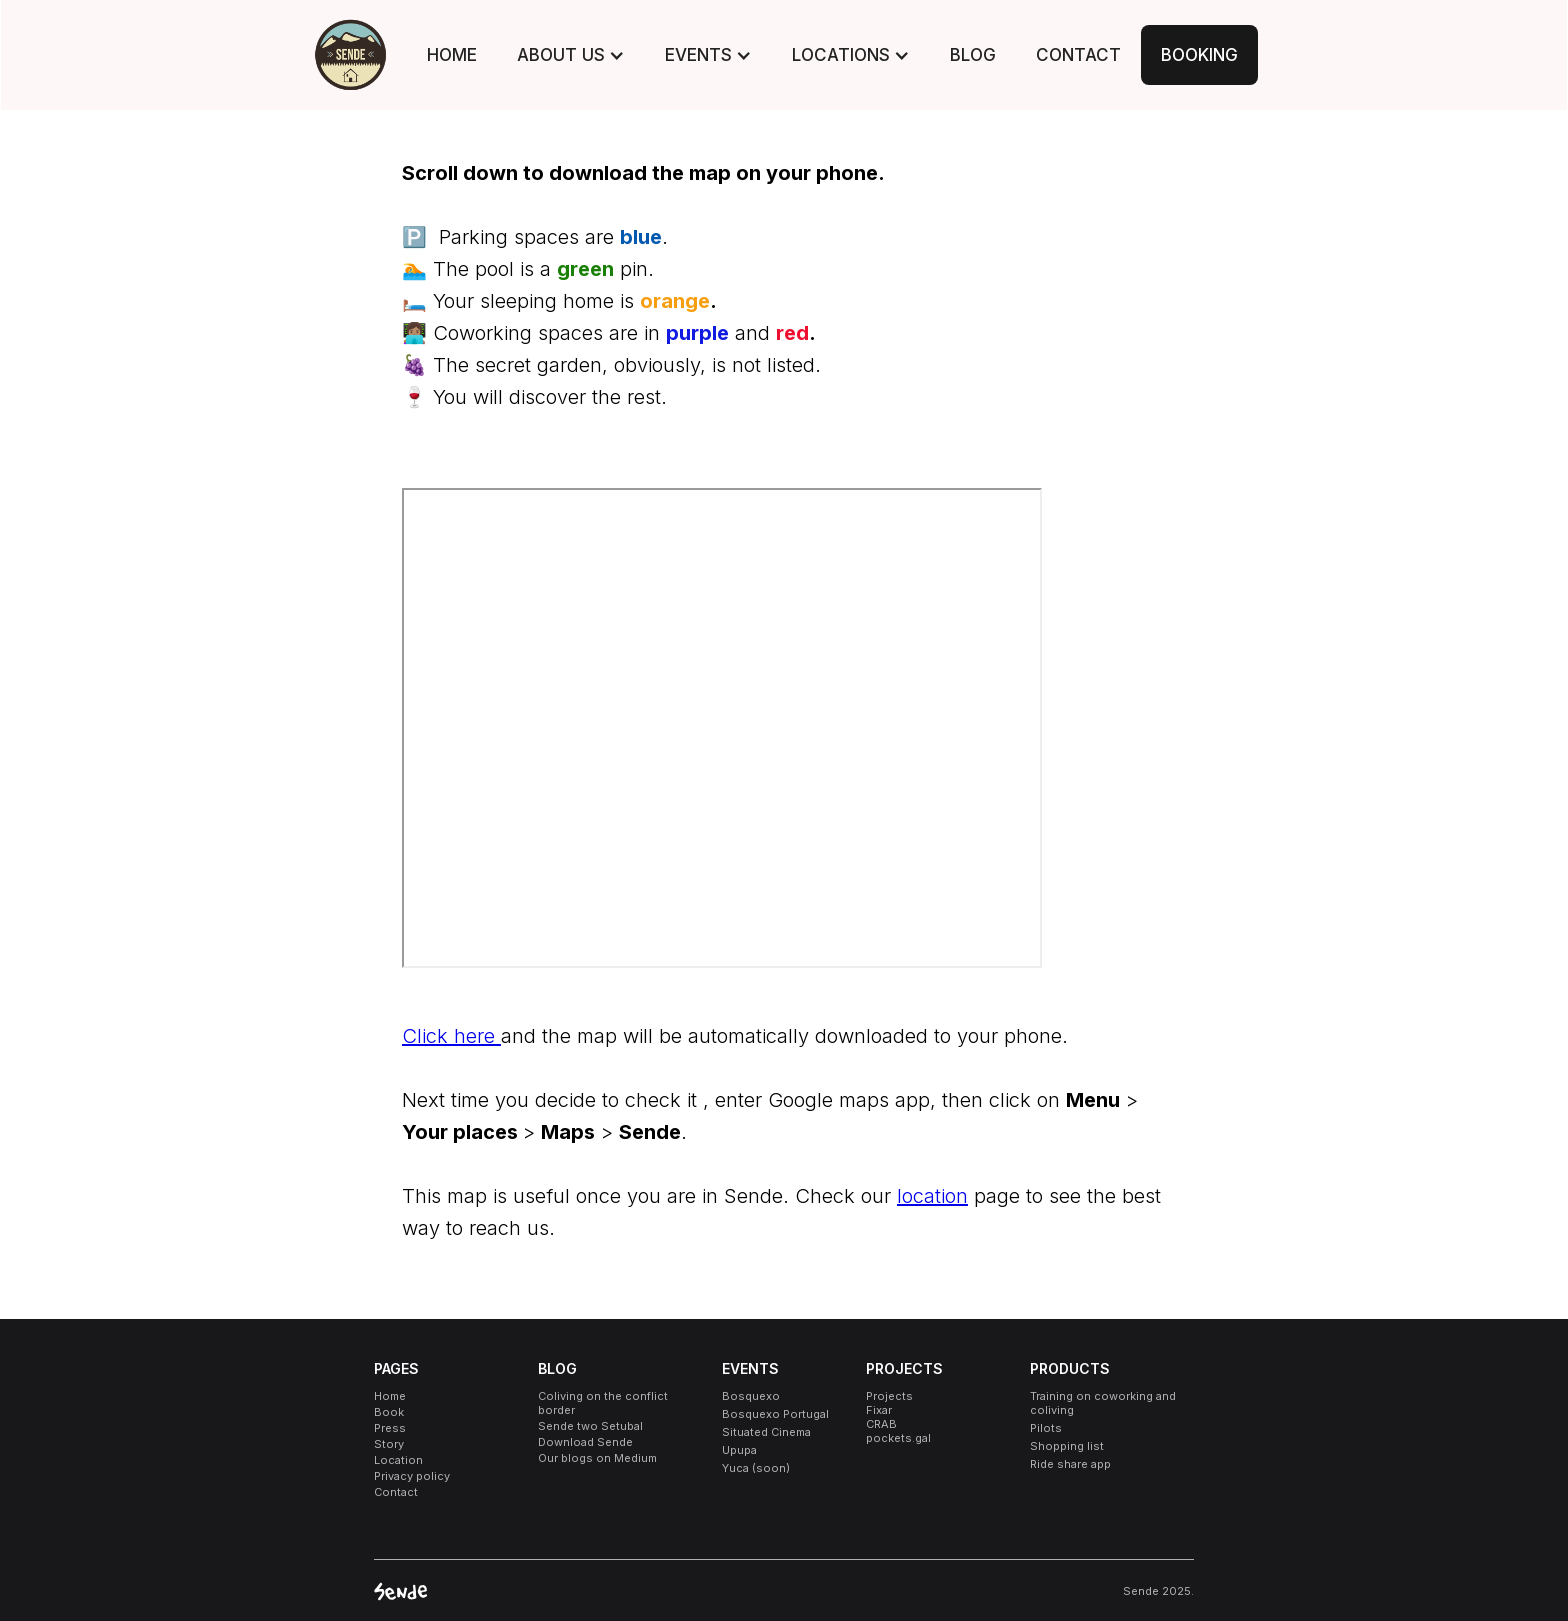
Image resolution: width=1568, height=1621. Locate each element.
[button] (571, 55)
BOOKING (1199, 55)
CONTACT (1078, 55)
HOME (452, 55)
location (932, 1196)
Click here (451, 1036)
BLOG (973, 55)
